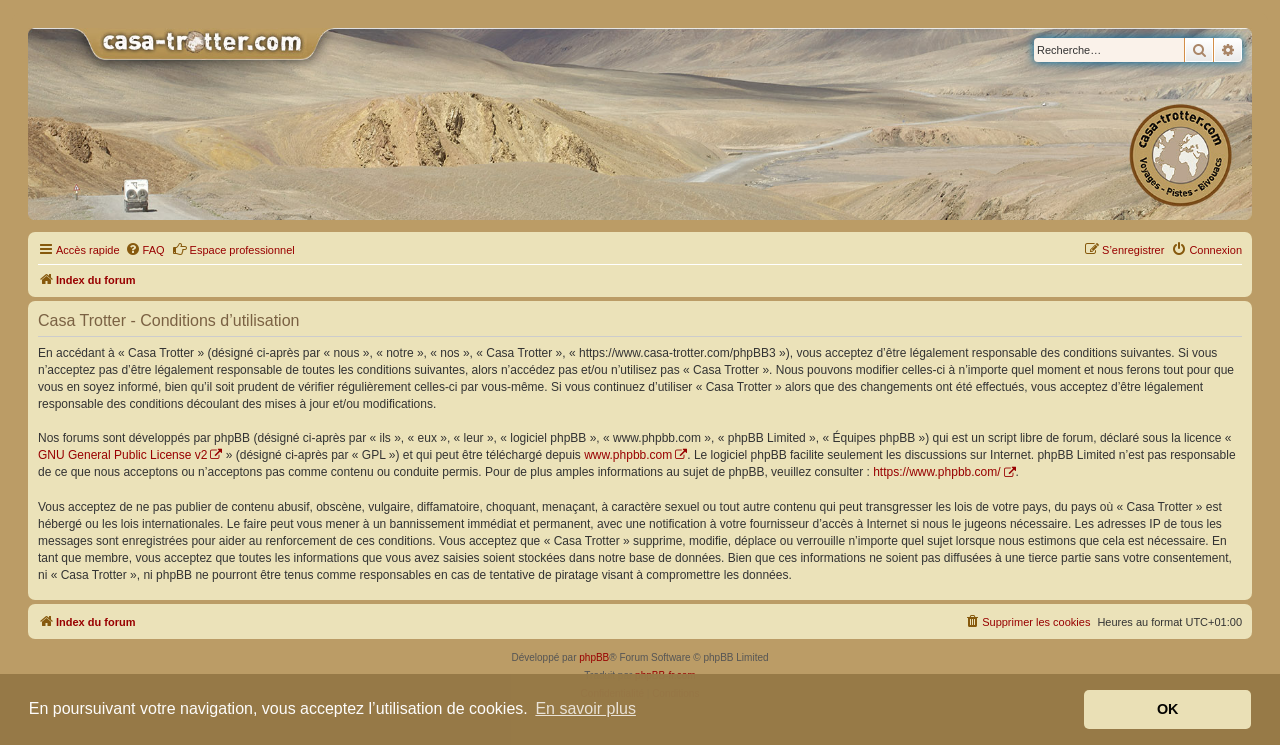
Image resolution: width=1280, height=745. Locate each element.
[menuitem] (145, 250)
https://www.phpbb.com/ (936, 472)
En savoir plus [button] (585, 708)
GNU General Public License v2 (122, 455)
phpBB (594, 657)
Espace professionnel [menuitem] (233, 249)
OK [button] (1168, 709)
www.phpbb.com (628, 455)
